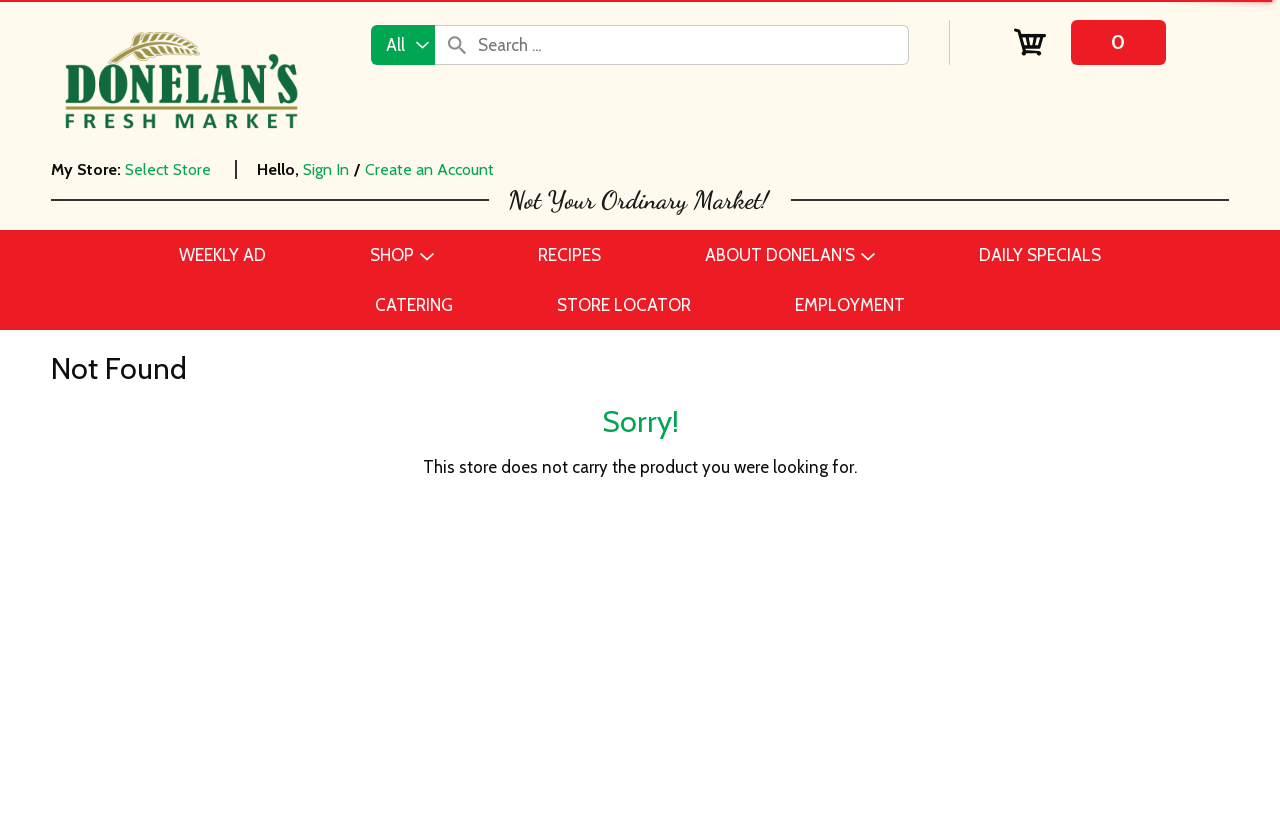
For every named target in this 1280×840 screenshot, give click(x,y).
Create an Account (429, 169)
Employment (597, 642)
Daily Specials (602, 702)
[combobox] (403, 45)
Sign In (326, 169)
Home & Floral (222, 792)
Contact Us (592, 612)
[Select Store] (170, 169)
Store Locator (600, 732)
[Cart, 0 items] (1089, 42)
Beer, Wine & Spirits (242, 642)
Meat (189, 822)
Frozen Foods (220, 762)
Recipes (579, 672)
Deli (184, 732)
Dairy (189, 702)
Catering (201, 672)
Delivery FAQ (598, 762)
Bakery (195, 612)
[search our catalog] (457, 45)
